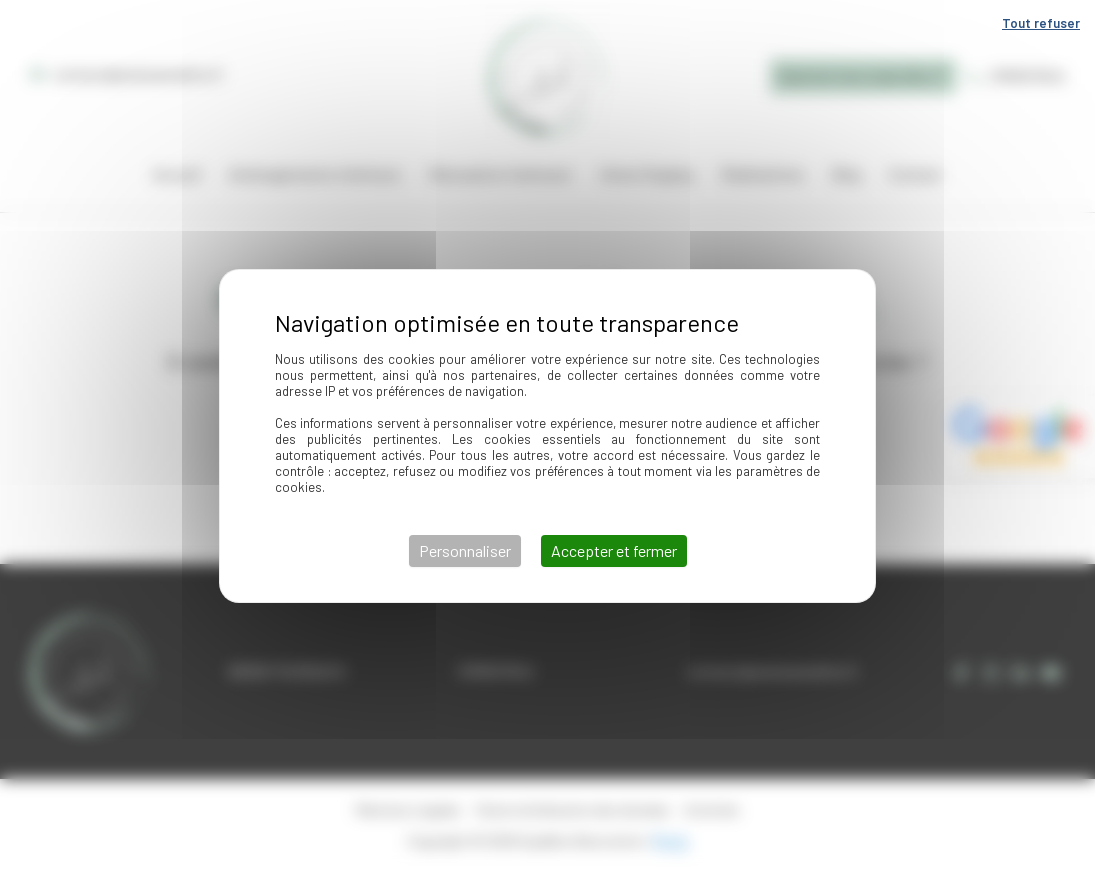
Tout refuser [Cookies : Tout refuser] (1041, 23)
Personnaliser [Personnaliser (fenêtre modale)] (465, 550)
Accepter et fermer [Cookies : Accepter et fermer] (614, 550)
